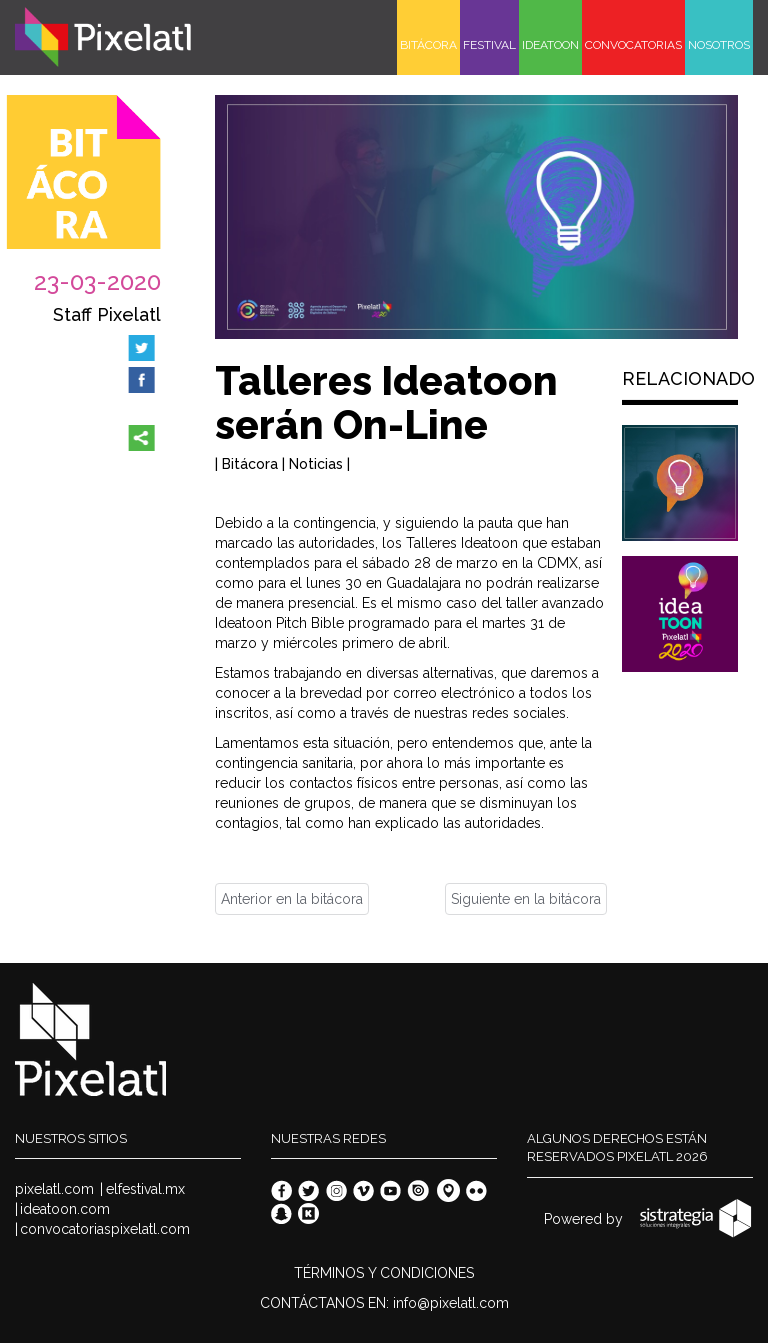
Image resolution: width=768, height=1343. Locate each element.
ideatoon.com (65, 1209)
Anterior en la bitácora (292, 899)
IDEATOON (550, 45)
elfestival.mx (145, 1189)
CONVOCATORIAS (633, 45)
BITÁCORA (428, 45)
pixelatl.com (54, 1189)
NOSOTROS (719, 45)
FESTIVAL (489, 45)
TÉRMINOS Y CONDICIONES (384, 1273)
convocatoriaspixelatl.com (105, 1229)
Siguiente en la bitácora (526, 899)
